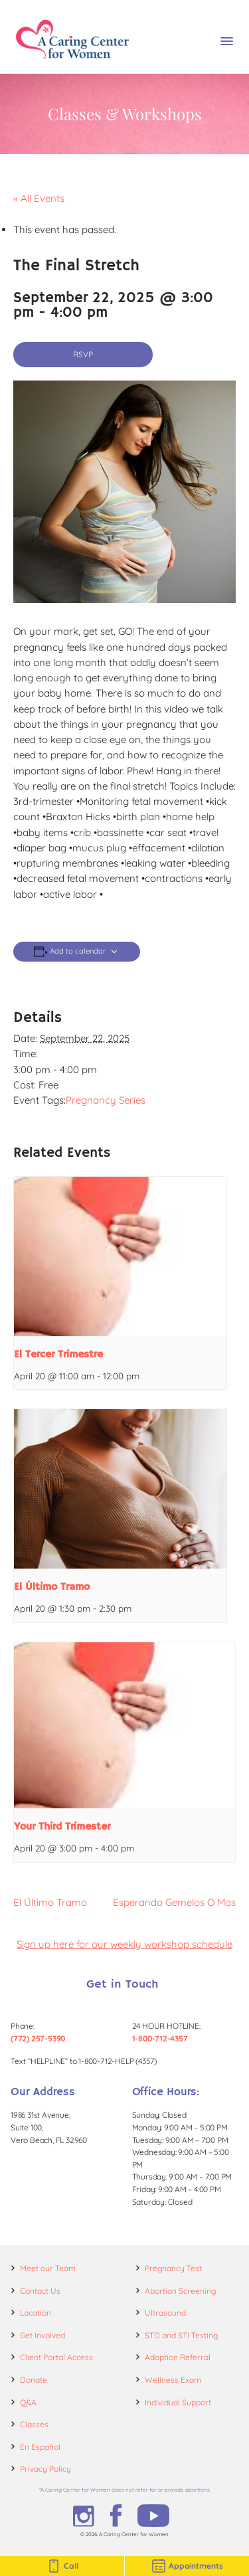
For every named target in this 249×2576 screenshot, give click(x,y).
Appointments (187, 2566)
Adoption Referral (177, 2357)
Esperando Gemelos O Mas (174, 1902)
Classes (34, 2424)
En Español (40, 2447)
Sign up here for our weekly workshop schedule (124, 1944)
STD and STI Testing (181, 2335)
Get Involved (42, 2335)
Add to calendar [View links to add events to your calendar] (78, 951)
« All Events (38, 198)
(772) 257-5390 (38, 2038)
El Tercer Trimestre (58, 1354)
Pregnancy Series (105, 1100)
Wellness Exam (173, 2380)
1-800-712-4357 (160, 2038)
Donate (33, 2380)
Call (62, 2566)
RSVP (83, 354)
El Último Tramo (52, 1587)
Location (35, 2313)
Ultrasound (165, 2313)
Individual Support (178, 2402)
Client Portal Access (56, 2357)
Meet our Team (48, 2268)
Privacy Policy (45, 2469)
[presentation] (120, 1256)
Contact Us (40, 2291)
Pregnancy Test (173, 2268)
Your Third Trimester (62, 1827)
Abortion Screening (180, 2291)
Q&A (28, 2402)
